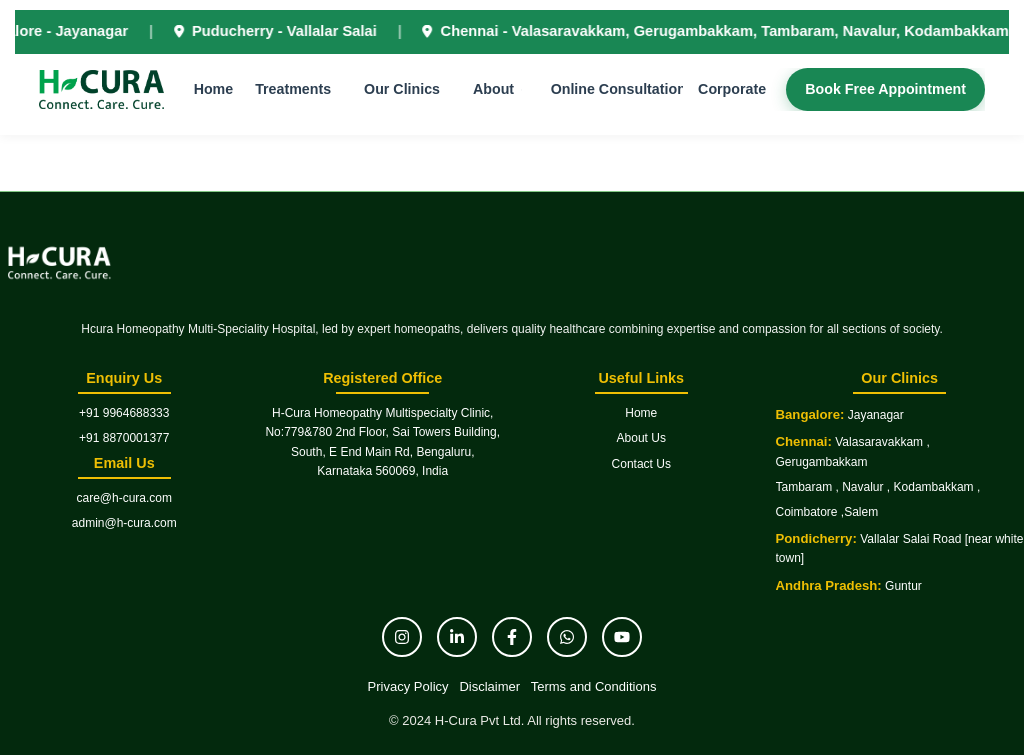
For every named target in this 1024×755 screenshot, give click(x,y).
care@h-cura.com (124, 498)
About (495, 92)
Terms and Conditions (594, 686)
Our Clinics (407, 92)
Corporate (729, 92)
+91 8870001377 (124, 438)
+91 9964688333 (124, 413)
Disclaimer (489, 686)
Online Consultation (615, 92)
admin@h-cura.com (124, 523)
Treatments (300, 92)
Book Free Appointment (880, 92)
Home (222, 92)
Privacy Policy (408, 686)
